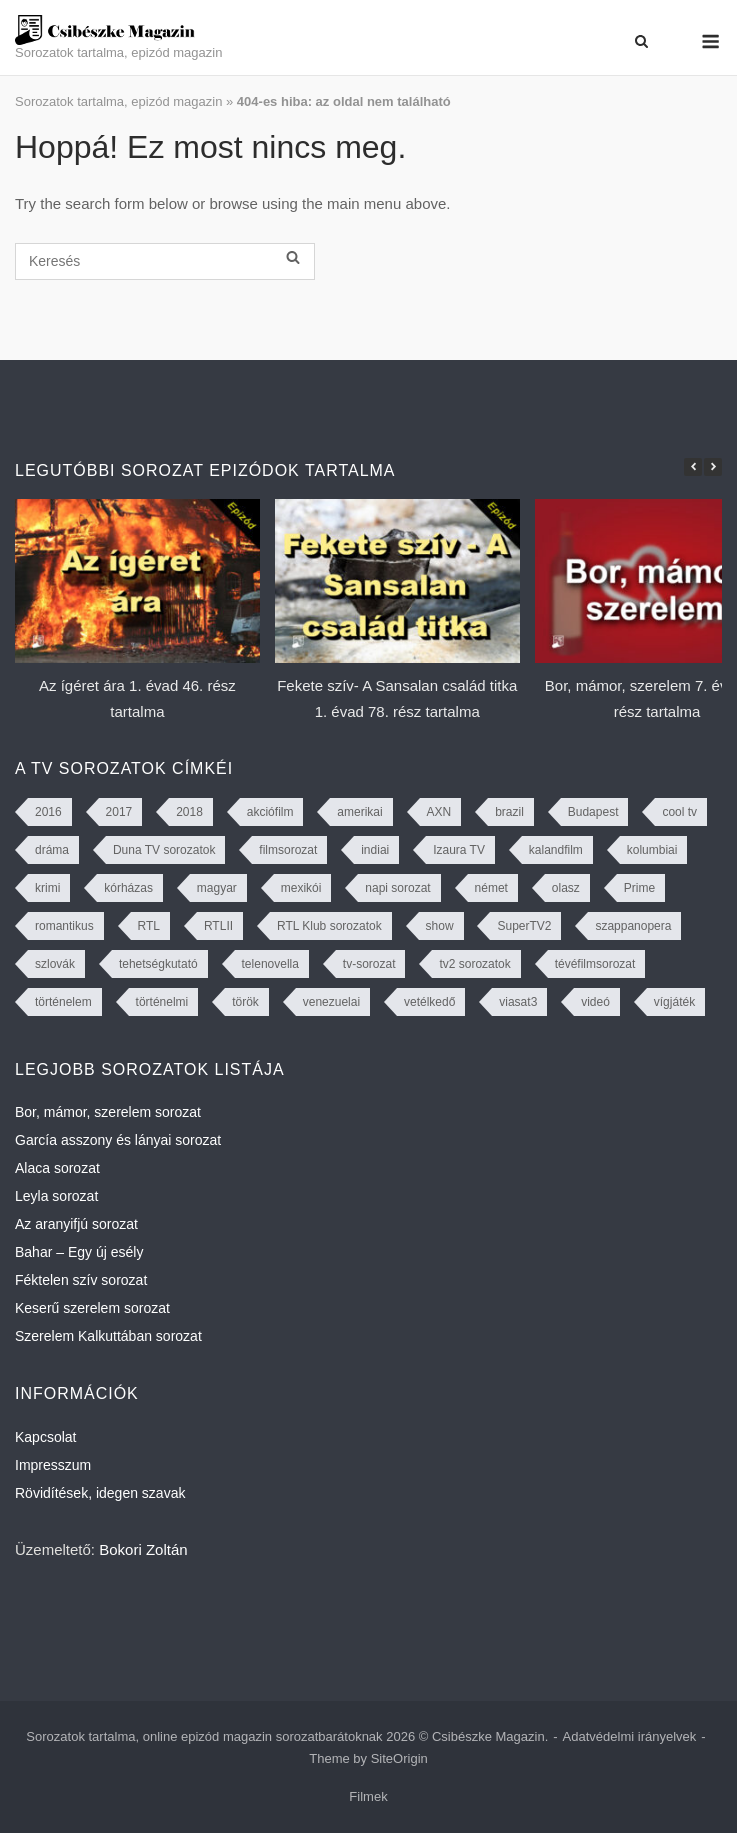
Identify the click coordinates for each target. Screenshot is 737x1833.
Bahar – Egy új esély (79, 1252)
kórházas (128, 888)
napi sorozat (397, 888)
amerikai (359, 812)
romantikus (64, 926)
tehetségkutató (158, 964)
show (440, 926)
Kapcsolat (45, 1437)
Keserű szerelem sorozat (92, 1308)
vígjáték (674, 1002)
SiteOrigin (399, 1758)
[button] (713, 467)
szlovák (55, 964)
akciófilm (270, 812)
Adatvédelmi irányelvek (630, 1736)
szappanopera (633, 926)
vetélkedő (429, 1002)
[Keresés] (165, 261)
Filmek (368, 1796)
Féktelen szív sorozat (81, 1280)
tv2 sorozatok (474, 964)
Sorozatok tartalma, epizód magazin (118, 101)
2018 (189, 812)
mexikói (301, 888)
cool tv (679, 812)
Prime (639, 888)
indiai (375, 850)
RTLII (218, 926)
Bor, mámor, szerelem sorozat (108, 1112)
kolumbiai (652, 850)
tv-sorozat (369, 964)
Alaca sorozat (57, 1168)
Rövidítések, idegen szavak (100, 1493)
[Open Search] (641, 41)
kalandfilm (556, 850)
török (245, 1002)
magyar (217, 888)
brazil (509, 812)
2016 (48, 812)
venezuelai (331, 1002)
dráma (52, 850)
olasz (566, 888)
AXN (439, 812)
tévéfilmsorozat (595, 964)
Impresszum (53, 1465)
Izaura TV (459, 850)
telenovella (270, 964)
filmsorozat (288, 850)
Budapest (593, 812)
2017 (119, 812)
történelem (63, 1002)
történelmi (162, 1002)
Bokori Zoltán (143, 1549)
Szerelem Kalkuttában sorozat (108, 1336)
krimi (47, 888)
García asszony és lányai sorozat (118, 1140)
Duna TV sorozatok (164, 850)
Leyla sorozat (56, 1196)
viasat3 (518, 1002)
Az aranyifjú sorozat (76, 1224)
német (491, 888)
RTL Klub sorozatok (329, 926)
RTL (149, 926)
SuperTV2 (524, 926)
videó (595, 1002)
